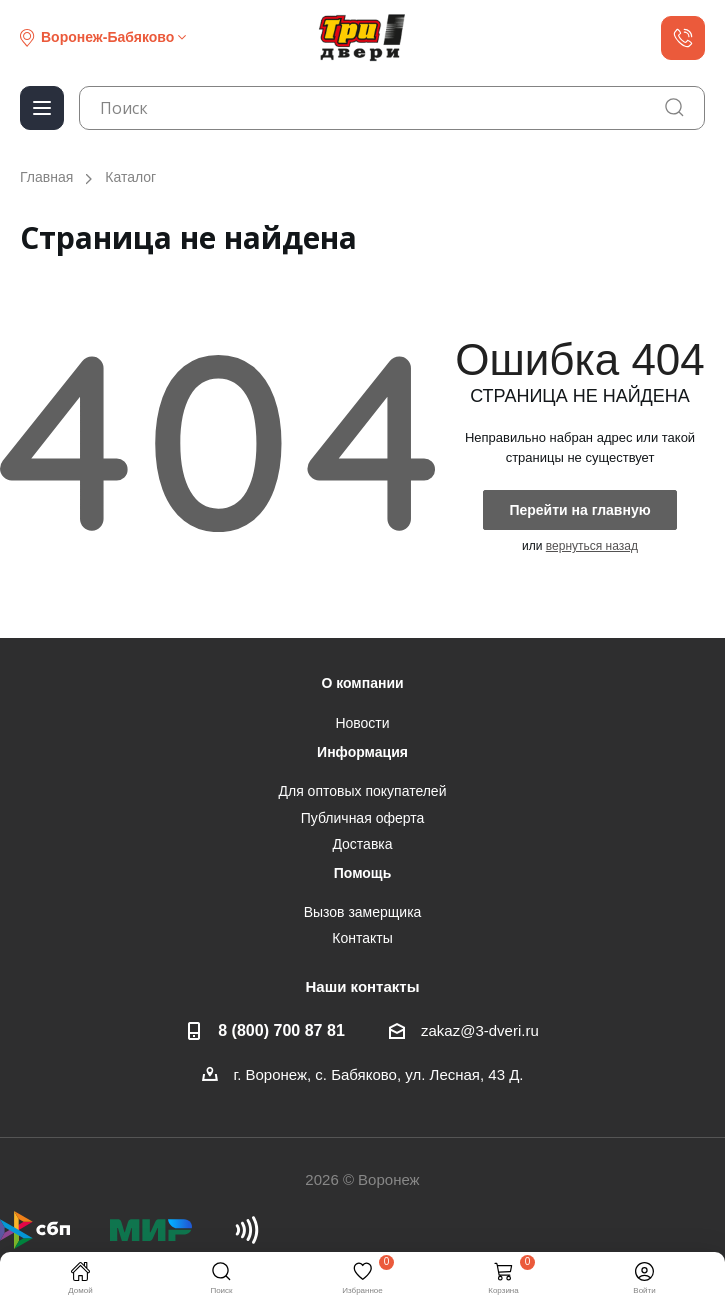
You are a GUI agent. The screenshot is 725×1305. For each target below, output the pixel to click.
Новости (362, 723)
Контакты (362, 938)
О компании (362, 683)
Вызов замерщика (363, 912)
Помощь (363, 873)
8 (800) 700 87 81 (281, 1030)
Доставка (362, 844)
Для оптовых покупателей (363, 791)
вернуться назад (592, 546)
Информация (362, 752)
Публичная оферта (363, 818)
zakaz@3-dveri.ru (480, 1030)
